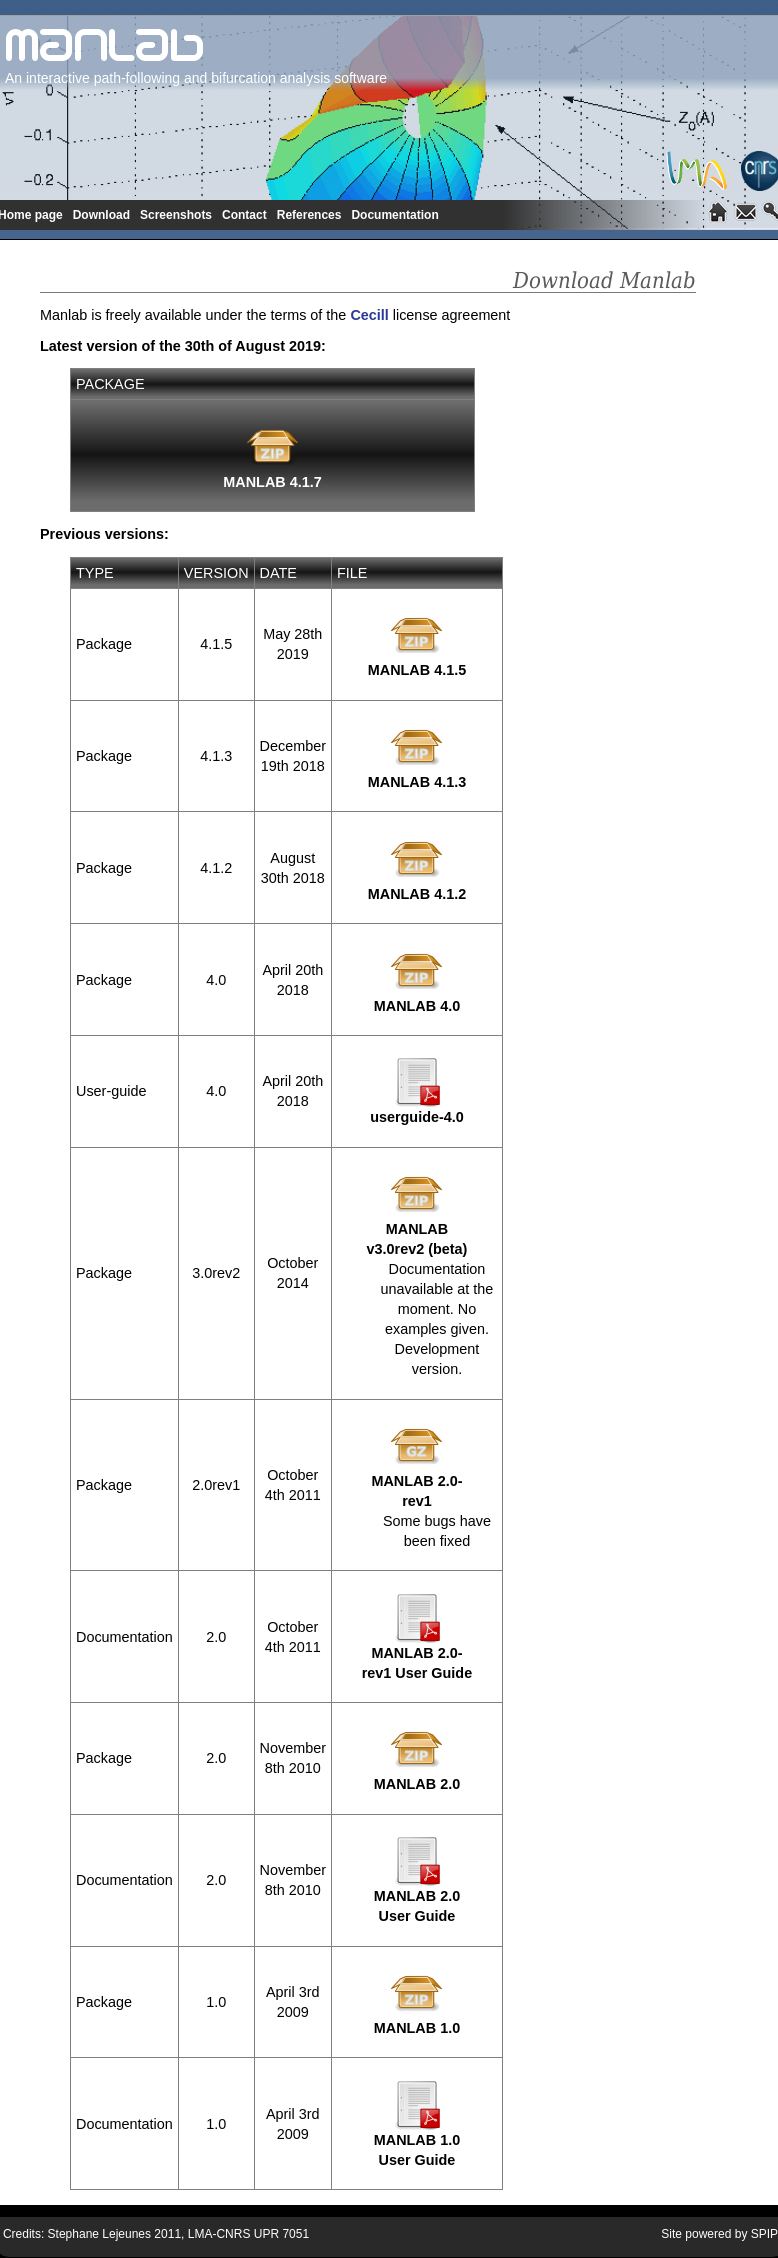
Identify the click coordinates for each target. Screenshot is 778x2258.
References (309, 215)
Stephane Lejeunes (99, 2234)
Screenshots (176, 215)
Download (101, 215)
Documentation (394, 215)
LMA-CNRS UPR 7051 (248, 2234)
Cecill (369, 315)
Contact (244, 215)
